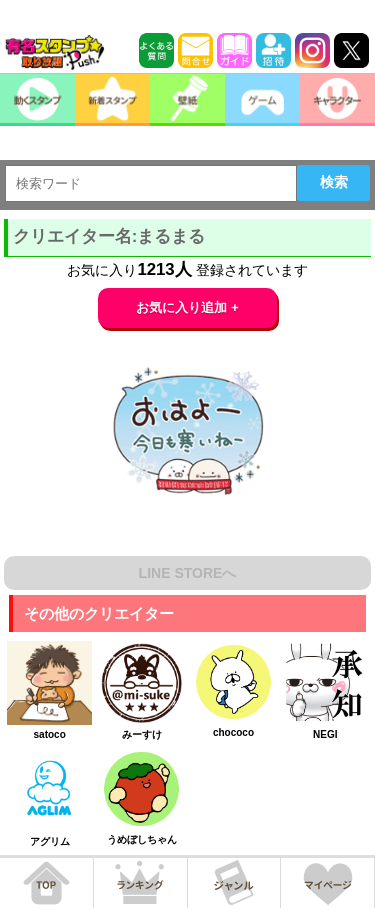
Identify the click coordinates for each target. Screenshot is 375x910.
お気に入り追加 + (187, 307)
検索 (334, 182)
